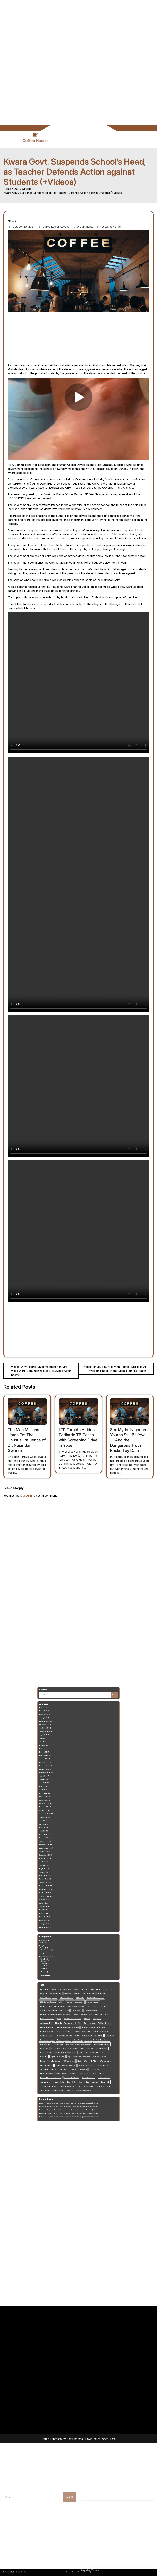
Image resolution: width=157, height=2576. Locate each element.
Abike (68, 1961)
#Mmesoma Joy (65, 1956)
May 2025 (57, 1811)
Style (57, 1932)
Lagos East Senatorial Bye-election (89, 1983)
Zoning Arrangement (81, 2012)
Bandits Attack (77, 1966)
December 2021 (58, 1893)
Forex (66, 1978)
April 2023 (57, 1861)
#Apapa (77, 1953)
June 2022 (57, 1881)
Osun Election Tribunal (60, 2000)
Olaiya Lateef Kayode (54, 226)
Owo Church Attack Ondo (72, 2000)
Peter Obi (81, 2000)
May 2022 (57, 1883)
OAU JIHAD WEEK (85, 1995)
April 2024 (57, 1837)
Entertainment (58, 1925)
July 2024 (57, 1831)
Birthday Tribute (59, 1930)
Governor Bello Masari (70, 1980)
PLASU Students (88, 2000)
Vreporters (97, 2010)
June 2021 (57, 1905)
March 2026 (58, 1791)
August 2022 (58, 1877)
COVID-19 (83, 1970)
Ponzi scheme (68, 2002)
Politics (58, 1943)
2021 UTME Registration (61, 1958)
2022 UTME (79, 1958)
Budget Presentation (60, 1970)
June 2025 (58, 1809)
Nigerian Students (90, 1993)
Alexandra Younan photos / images (63, 1963)
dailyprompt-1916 (59, 1973)
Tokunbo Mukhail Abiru (61, 2010)
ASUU (93, 1963)
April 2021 (57, 1909)
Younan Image (66, 2012)
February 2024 (58, 1841)
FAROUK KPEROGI (93, 1973)
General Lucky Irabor (80, 1978)
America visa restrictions (77, 1963)
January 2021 (58, 1915)
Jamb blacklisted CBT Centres (86, 1980)
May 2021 (57, 1907)
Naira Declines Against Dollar (71, 1990)
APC (85, 1963)
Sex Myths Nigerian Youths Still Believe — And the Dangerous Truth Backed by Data (128, 1440)
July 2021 (57, 1903)
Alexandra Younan (87, 1961)
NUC (79, 1995)
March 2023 (58, 1863)
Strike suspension (93, 2005)
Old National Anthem (82, 1997)
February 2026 (58, 1793)
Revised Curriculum (84, 2005)
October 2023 (58, 1849)
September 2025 (59, 1803)
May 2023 (57, 1859)
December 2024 (59, 1821)
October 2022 (58, 1873)
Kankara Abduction (60, 1983)
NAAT (80, 1988)
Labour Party (78, 1983)
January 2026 (58, 1795)
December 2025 (59, 1797)
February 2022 (58, 1889)
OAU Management (95, 1995)
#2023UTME (58, 1953)
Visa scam (91, 2010)
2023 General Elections (61, 1961)
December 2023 (59, 1845)
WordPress (108, 2439)
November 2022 (59, 1871)
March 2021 (58, 1911)
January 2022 (58, 1891)
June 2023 (58, 1857)
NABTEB (85, 1988)
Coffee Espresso (51, 2439)
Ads (58, 1939)
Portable (74, 2002)
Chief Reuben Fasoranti (75, 1970)
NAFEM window (92, 1988)
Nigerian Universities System (62, 1995)
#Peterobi (72, 1956)
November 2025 (59, 1799)
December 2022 (59, 1869)
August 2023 (58, 1853)
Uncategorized (58, 1934)
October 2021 (58, 1897)
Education (58, 1937)
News (12, 221)
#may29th (58, 1956)
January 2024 (58, 1843)
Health (58, 1941)
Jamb (77, 1980)
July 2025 (57, 1807)
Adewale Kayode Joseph (76, 1961)
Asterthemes (75, 2439)
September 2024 (59, 1827)
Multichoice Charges (73, 1988)
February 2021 (58, 1913)
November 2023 (59, 1847)
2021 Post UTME (84, 1956)
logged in (26, 1495)
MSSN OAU (65, 1988)
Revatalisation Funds (74, 2005)
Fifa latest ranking (59, 1978)
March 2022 (58, 1887)
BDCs (77, 1968)
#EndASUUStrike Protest (86, 1953)
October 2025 (58, 1801)
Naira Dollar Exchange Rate (84, 1990)
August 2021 (58, 1901)
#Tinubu (77, 1956)
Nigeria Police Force (66, 1993)
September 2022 (59, 1875)
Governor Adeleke (60, 1980)
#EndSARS (95, 1953)
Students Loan (59, 2007)
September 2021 (59, 1899)
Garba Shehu (72, 1978)
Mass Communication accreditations (78, 1985)
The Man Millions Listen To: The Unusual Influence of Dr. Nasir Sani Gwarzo (27, 1440)
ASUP (88, 1963)
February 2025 (58, 1817)
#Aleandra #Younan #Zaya (68, 1953)
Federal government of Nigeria (72, 1975)
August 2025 (58, 1805)
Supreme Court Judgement (84, 2007)
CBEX (67, 1970)
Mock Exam (58, 1988)
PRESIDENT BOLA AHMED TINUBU (85, 2002)
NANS (93, 1990)
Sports (57, 1926)
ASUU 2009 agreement (61, 1966)
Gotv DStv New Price (91, 1978)
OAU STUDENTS (59, 1997)
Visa (78, 2010)
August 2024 (58, 1829)
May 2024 (57, 1835)
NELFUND (58, 1993)
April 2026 (57, 1789)
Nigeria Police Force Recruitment (78, 1993)
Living (57, 1928)
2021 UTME (92, 1956)
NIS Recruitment (72, 1995)
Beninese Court (83, 1968)
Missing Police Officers (91, 1985)
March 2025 (58, 1815)
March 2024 (58, 1839)
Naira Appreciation (60, 1990)
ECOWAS (78, 1973)
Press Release (59, 1945)
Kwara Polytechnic (69, 1983)
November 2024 (59, 1823)
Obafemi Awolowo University (71, 1997)
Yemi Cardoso (59, 2012)
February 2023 (58, 1865)
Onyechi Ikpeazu (92, 1997)
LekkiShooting (59, 1985)
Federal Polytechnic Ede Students (87, 1975)
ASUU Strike (70, 1966)
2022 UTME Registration (89, 1958)
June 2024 (58, 1833)
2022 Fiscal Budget (71, 1958)
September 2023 (59, 1851)
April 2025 (57, 1813)
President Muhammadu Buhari (62, 2005)
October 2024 (58, 1825)
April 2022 (57, 1885)
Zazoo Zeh (73, 2012)
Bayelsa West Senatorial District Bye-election (65, 1968)
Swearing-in (94, 2007)
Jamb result (96, 1980)
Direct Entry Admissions (70, 1973)
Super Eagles (74, 2007)
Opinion (57, 1929)
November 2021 (58, 1895)
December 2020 (59, 1917)
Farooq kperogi (85, 1973)
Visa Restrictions (84, 2010)
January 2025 (58, 1819)
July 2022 (57, 1879)
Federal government (60, 1975)
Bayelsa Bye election (86, 1966)
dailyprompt (89, 1970)
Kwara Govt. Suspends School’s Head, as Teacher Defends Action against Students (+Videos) (73, 2019)
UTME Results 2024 (72, 2010)
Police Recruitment (60, 2002)
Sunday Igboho (67, 2007)
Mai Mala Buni (66, 1985)
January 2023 (58, 1867)
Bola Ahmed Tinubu (92, 1968)
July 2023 (57, 1855)
